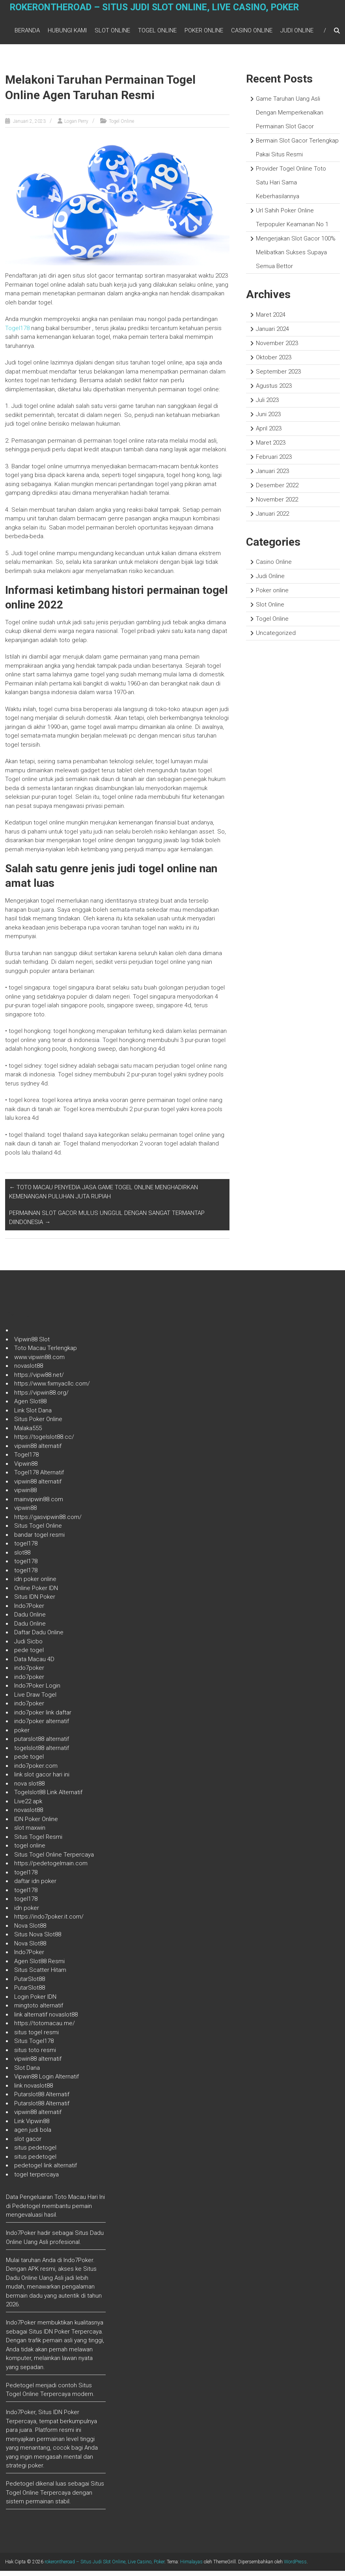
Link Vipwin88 (31, 2126)
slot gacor (27, 2144)
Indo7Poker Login (37, 1690)
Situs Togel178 (34, 2046)
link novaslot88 (33, 2090)
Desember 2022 (277, 490)
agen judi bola (32, 2135)
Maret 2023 (270, 447)
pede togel (29, 1655)
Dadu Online (30, 1619)
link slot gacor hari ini (41, 1779)
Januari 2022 (272, 518)
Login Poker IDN (35, 2001)
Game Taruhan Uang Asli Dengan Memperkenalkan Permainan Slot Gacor (289, 117)
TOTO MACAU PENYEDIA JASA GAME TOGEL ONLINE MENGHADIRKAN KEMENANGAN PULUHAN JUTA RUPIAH (103, 1197)
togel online (29, 1850)
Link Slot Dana (33, 1415)
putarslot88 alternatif (41, 1744)
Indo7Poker (29, 1611)
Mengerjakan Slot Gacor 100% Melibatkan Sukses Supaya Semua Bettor (296, 257)
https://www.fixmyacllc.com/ (52, 1388)
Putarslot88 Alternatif (41, 2099)
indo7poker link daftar (42, 1717)
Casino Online (251, 33)
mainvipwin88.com (38, 1504)
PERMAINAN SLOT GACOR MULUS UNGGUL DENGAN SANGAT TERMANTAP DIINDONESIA (107, 1223)
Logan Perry (76, 126)
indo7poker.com (36, 1770)
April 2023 (269, 433)
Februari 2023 (274, 462)
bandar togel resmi (39, 1539)
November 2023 (277, 348)
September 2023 (278, 376)
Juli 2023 (267, 405)
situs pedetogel (35, 2152)
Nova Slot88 (30, 1930)
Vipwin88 (25, 1468)
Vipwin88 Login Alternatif (46, 2081)
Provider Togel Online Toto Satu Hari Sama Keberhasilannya (291, 187)
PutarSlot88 (29, 1984)
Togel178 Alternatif (39, 1477)
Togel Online (157, 33)
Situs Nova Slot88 (37, 1939)
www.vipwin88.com (39, 1362)
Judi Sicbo (28, 1646)
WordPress (295, 2567)
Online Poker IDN (36, 1593)
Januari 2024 (272, 334)
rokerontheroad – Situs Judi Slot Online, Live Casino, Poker (161, 14)
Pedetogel (26, 2211)
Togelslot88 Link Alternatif (48, 1797)
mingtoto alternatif (38, 2010)
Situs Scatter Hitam (40, 1975)
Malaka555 (28, 1433)
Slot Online (112, 33)
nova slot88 (29, 1788)
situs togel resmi (36, 2037)
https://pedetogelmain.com (51, 1868)
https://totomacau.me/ (44, 2028)
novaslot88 (28, 1370)
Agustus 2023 (274, 390)
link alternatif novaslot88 (46, 2019)
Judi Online (296, 33)
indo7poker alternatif (41, 1726)
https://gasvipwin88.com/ (48, 1522)
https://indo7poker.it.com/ (49, 1921)
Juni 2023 (268, 419)
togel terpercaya (36, 2179)
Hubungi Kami (67, 33)
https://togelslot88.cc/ (44, 1442)
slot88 (22, 1557)
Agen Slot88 (30, 1406)
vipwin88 (25, 1495)
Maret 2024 (270, 319)
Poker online (204, 33)
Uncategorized (276, 638)
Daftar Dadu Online (38, 1637)
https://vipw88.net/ (39, 1380)
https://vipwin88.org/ (41, 1397)
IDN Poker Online (36, 1824)
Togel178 (17, 333)
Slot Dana (27, 2073)
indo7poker (29, 1673)
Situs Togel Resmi (38, 1842)
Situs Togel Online (38, 1530)
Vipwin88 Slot (32, 1344)
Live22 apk (28, 1806)
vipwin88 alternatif (38, 1451)
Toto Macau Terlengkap (45, 1353)
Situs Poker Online (38, 1424)
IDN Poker (57, 2336)
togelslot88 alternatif (41, 1753)
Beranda (27, 33)
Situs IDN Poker (34, 1601)
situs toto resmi (35, 2055)
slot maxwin (29, 1832)
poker (22, 1735)
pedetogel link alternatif (45, 2170)
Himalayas (191, 2567)
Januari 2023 (272, 476)
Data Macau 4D (34, 1664)
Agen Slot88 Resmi (39, 1966)
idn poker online (35, 1584)
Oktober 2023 (273, 362)
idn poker (26, 1913)
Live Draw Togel (35, 1699)
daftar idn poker (35, 1886)
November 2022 (277, 504)
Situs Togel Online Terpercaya (54, 1859)
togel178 (25, 1548)
